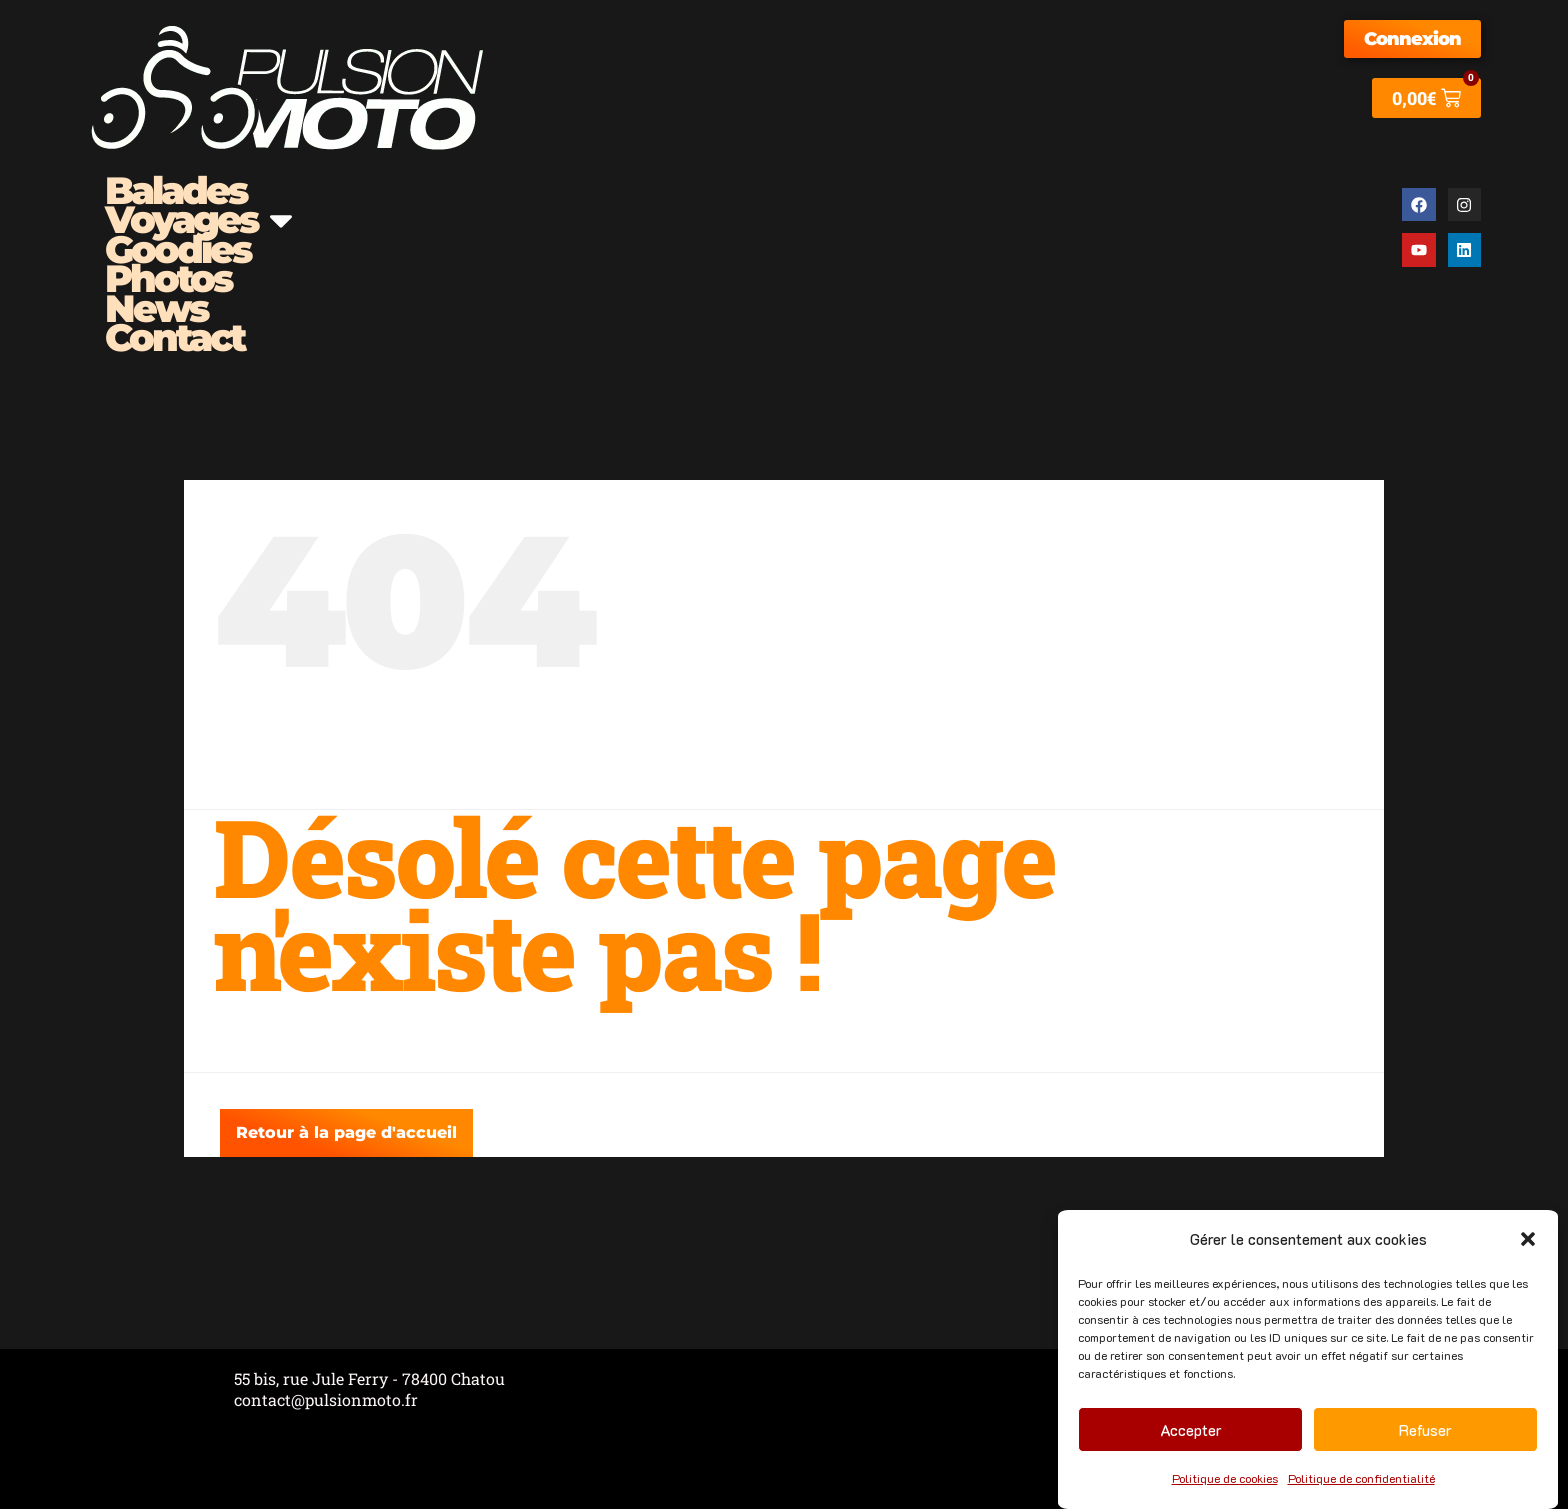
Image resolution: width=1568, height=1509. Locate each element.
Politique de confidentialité (1361, 1478)
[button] (1528, 1239)
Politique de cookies (1225, 1478)
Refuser (1425, 1430)
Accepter (1191, 1430)
